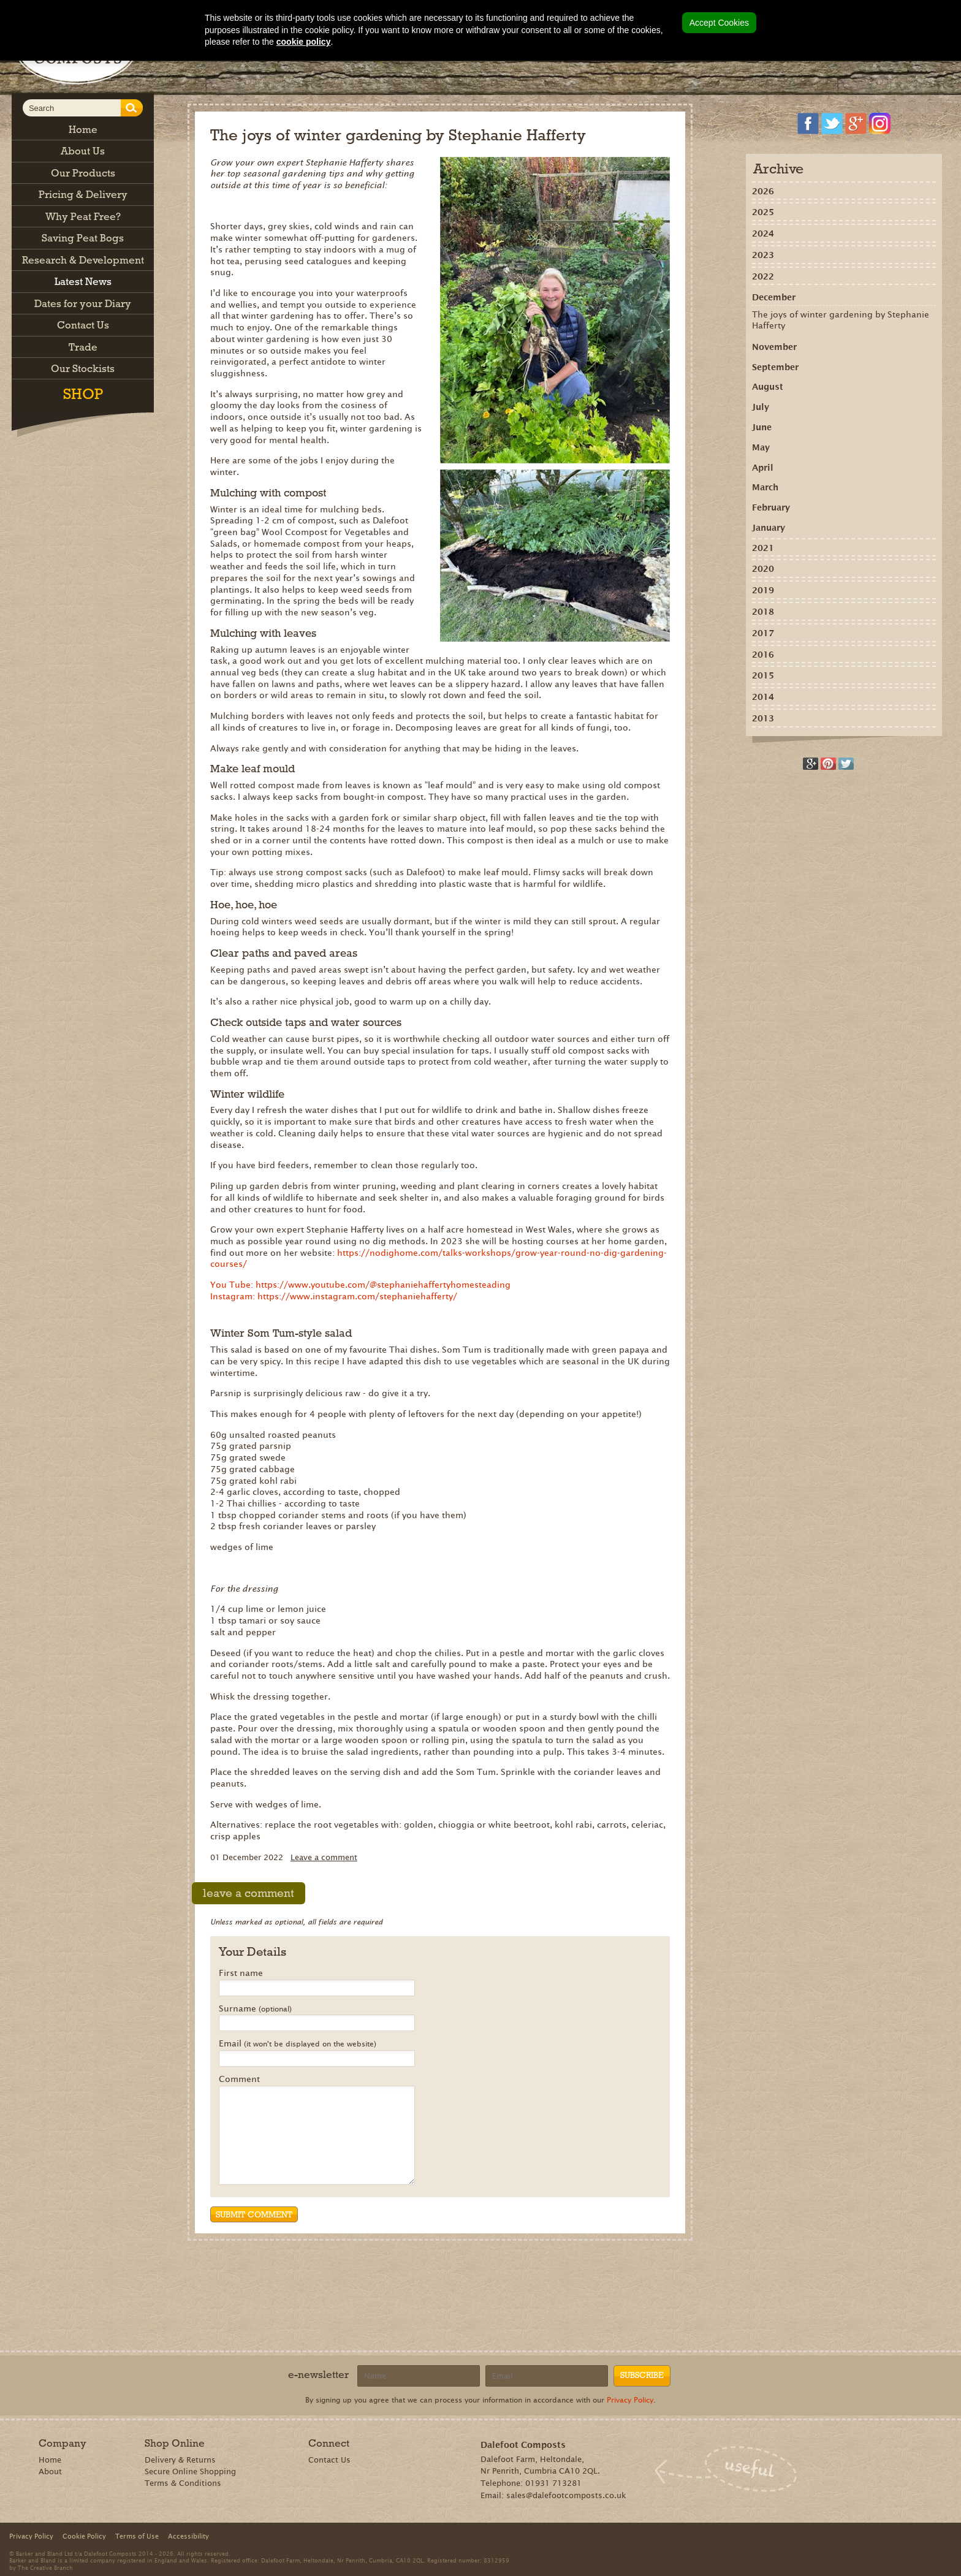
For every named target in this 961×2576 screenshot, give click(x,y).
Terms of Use (137, 2536)
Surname (255, 2009)
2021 (763, 548)
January (768, 528)
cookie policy (303, 42)
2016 (763, 654)
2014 (763, 697)
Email (297, 2044)
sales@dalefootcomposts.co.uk (566, 2495)
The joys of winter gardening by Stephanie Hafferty (840, 320)
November (774, 347)
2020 (763, 569)
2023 (763, 255)
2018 (763, 612)
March (765, 487)
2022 (763, 276)
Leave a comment (324, 1857)
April (762, 468)
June (762, 427)
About (50, 2471)
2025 (763, 212)
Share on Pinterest (828, 764)
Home (50, 2459)
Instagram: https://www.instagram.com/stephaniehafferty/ (333, 1296)
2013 (763, 718)
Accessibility (188, 2536)
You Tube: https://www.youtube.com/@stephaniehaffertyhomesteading (360, 1285)
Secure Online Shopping (190, 2471)
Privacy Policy (630, 2399)
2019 (763, 590)
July (760, 407)
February (771, 507)
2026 (763, 191)
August (767, 387)
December (774, 297)
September (775, 367)
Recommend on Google (810, 764)
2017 (763, 633)
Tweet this (846, 764)
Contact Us (329, 2459)
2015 (763, 675)
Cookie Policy (84, 2536)
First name (241, 1973)
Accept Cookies (719, 23)
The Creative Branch (45, 2567)
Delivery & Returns (180, 2459)
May (761, 447)
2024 (763, 233)
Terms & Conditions (183, 2483)
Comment (239, 2079)
